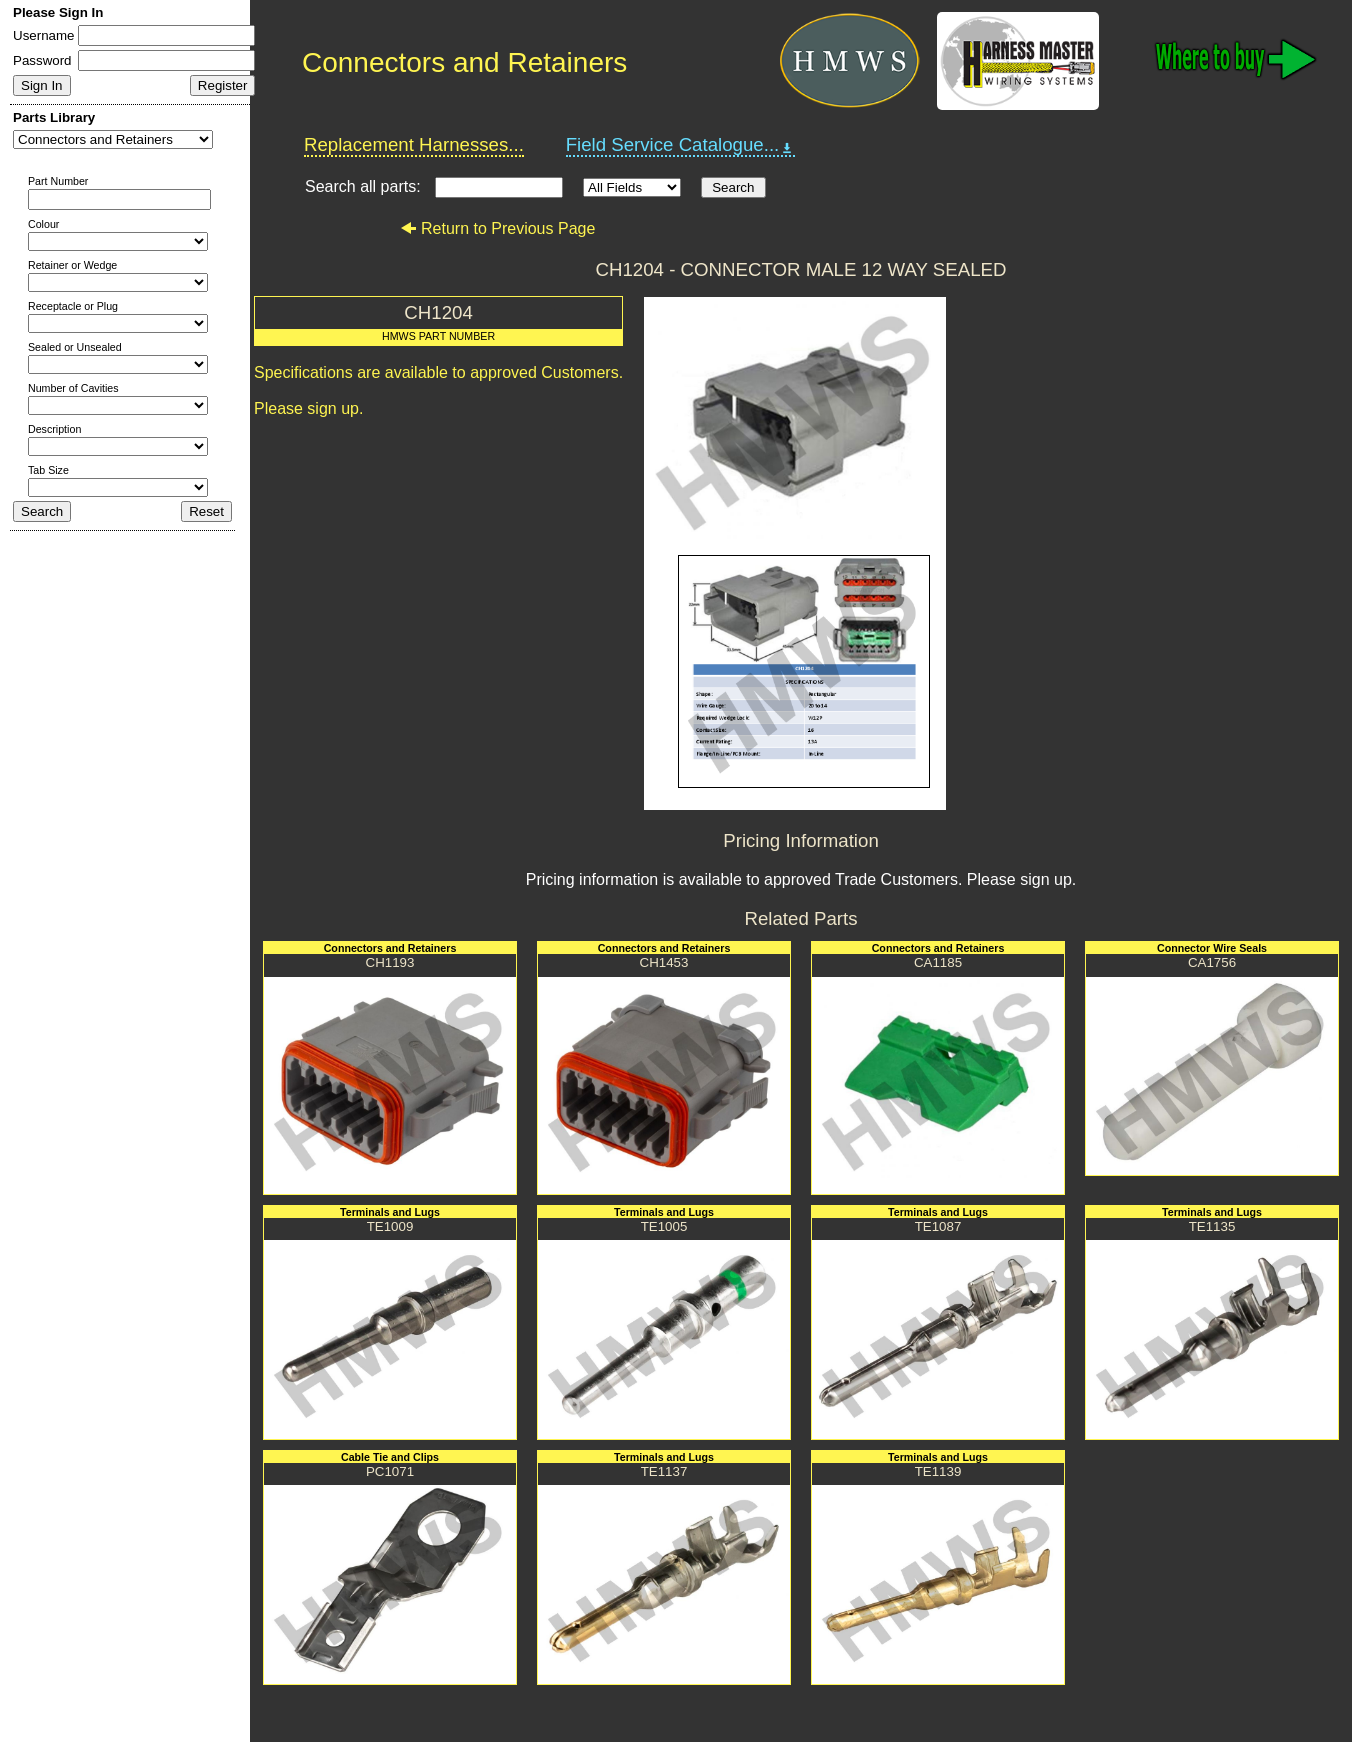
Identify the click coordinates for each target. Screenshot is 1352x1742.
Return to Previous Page (497, 228)
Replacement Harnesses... (414, 144)
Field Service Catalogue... (681, 145)
